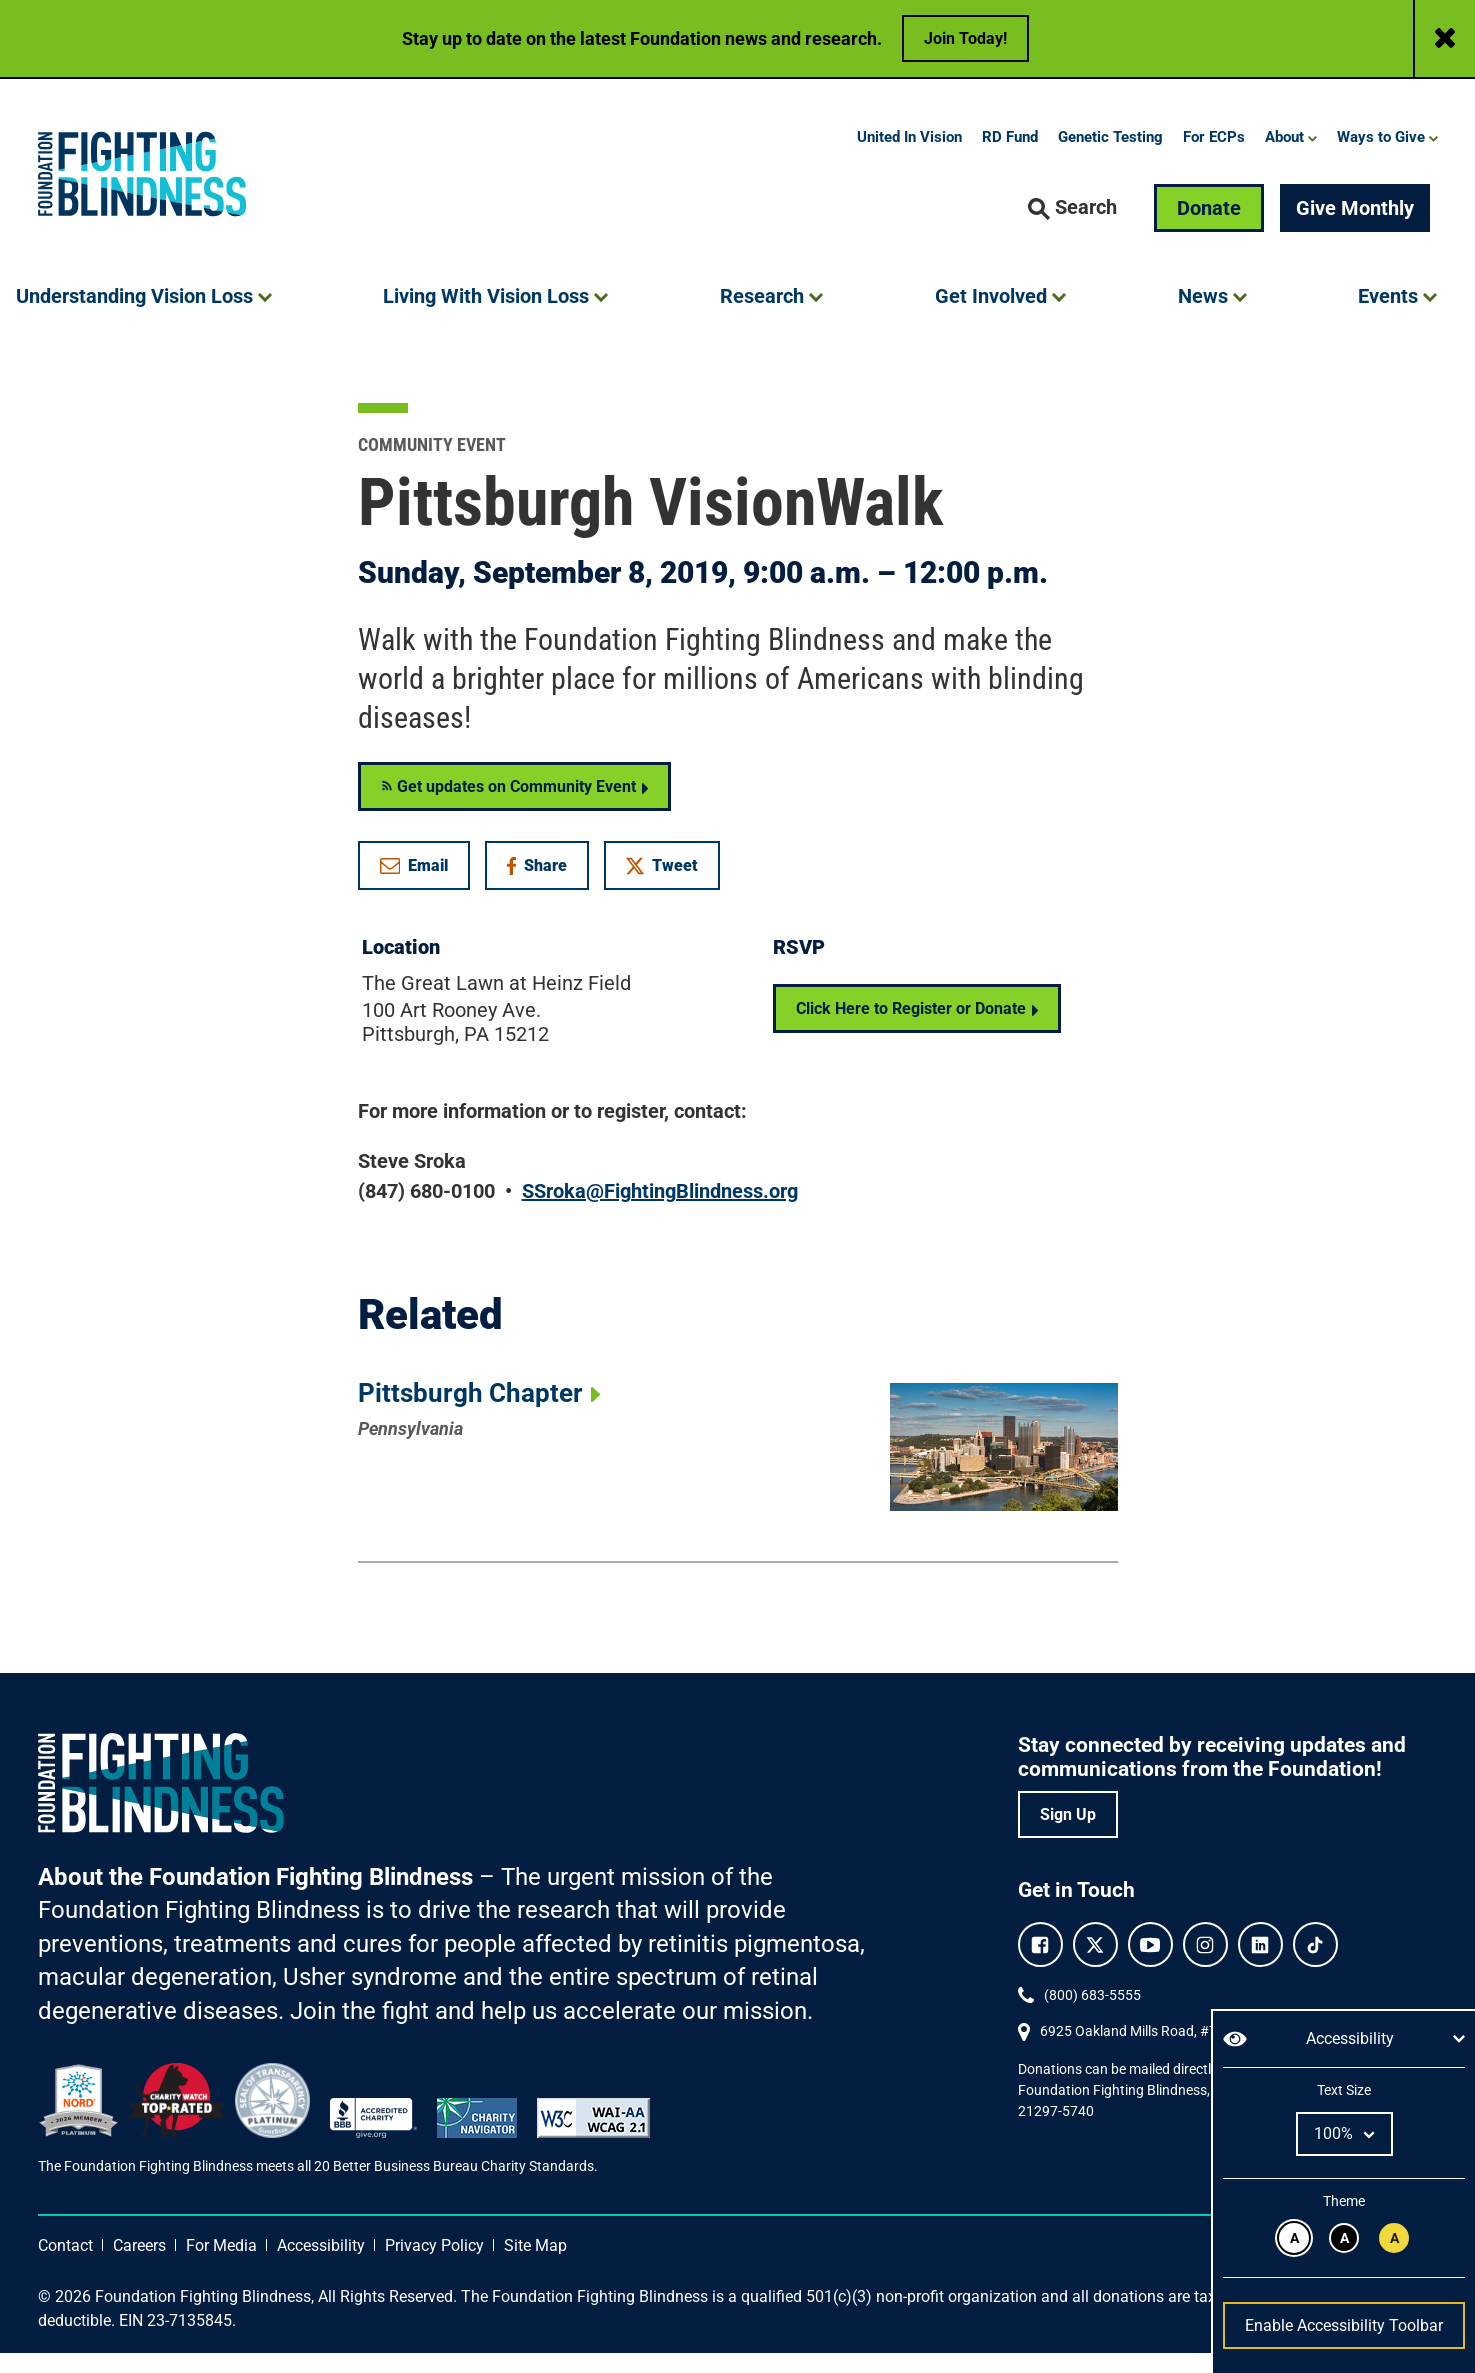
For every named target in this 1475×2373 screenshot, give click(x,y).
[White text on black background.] (1344, 2238)
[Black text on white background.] (1294, 2238)
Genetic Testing (1110, 158)
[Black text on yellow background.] (1394, 2238)
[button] (1073, 229)
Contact (65, 2265)
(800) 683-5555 (1092, 2016)
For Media (221, 2265)
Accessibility (321, 2265)
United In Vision (909, 158)
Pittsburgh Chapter (470, 1413)
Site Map (535, 2265)
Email (414, 886)
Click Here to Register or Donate (911, 1029)
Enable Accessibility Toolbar (1344, 2325)
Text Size (1343, 2090)
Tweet (662, 886)
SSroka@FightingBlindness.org (660, 1212)
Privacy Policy (434, 2265)
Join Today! (965, 38)
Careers (139, 2265)
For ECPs (1214, 158)
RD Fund (1010, 158)
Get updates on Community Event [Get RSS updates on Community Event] (508, 807)
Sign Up (1068, 1835)
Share (547, 890)
